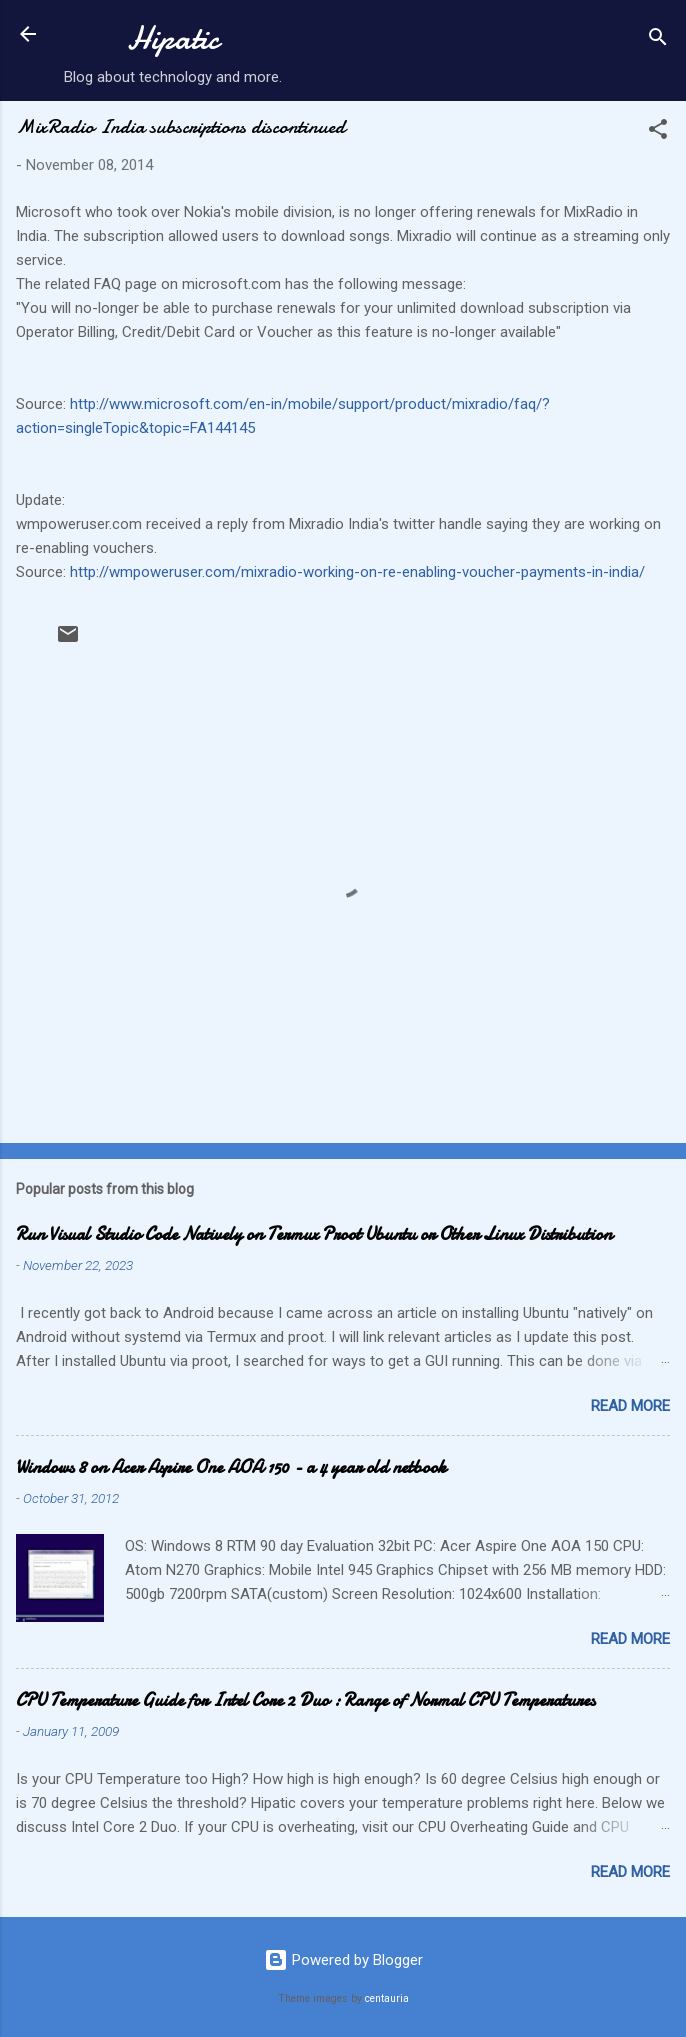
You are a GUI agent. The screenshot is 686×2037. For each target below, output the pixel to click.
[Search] (658, 40)
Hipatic (173, 38)
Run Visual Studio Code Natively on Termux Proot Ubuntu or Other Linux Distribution (314, 1234)
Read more (630, 1406)
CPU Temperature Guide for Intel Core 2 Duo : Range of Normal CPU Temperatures (305, 1700)
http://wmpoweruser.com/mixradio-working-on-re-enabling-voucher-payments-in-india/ (357, 572)
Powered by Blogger (343, 1960)
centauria (387, 1998)
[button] (658, 132)
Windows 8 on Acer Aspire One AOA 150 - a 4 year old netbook (231, 1467)
